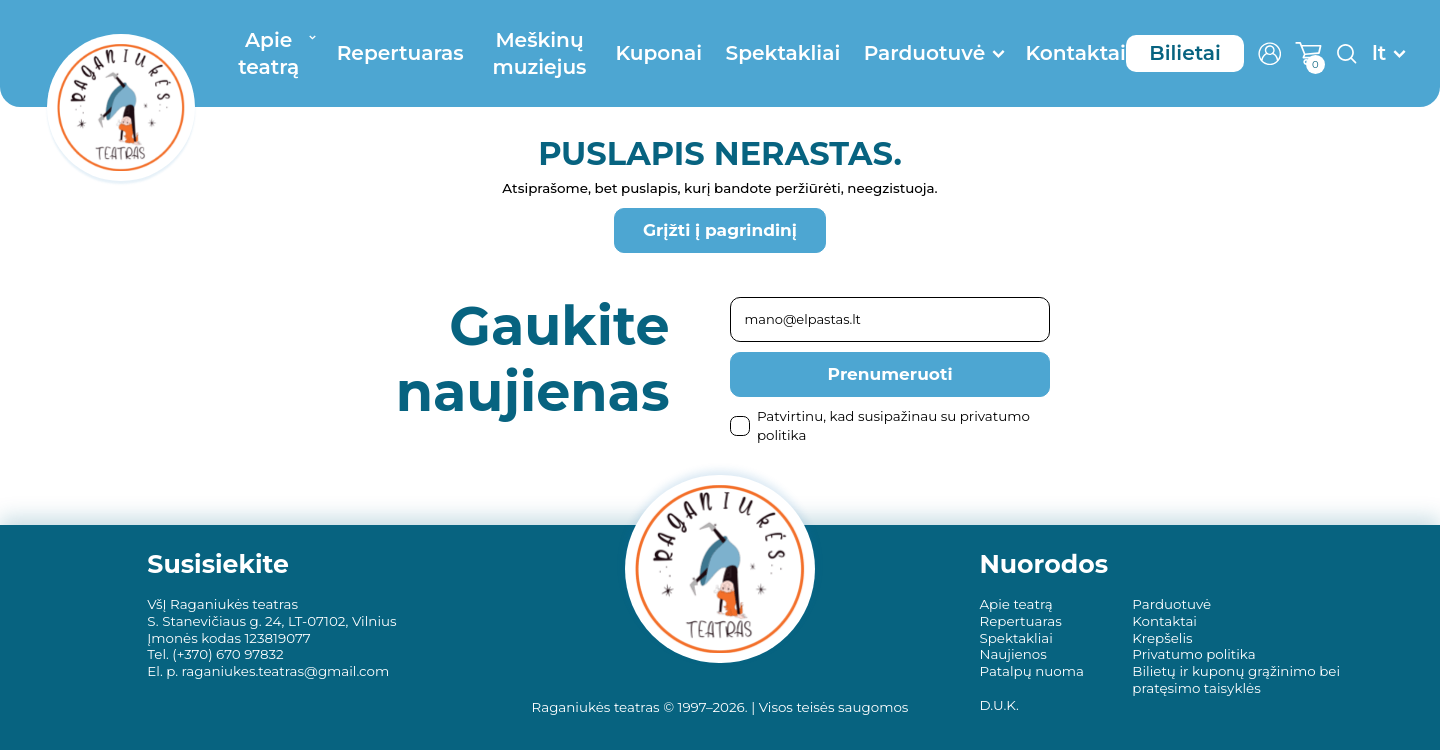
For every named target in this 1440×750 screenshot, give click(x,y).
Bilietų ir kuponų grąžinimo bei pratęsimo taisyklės (1236, 679)
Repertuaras (400, 52)
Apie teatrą (268, 53)
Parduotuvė (924, 52)
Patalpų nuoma (1031, 671)
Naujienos (1012, 654)
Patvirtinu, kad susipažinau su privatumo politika (880, 425)
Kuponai (658, 52)
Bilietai (1185, 52)
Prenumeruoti (890, 374)
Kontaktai (1075, 52)
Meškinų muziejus (540, 53)
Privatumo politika (1193, 654)
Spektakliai (783, 52)
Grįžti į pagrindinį (720, 230)
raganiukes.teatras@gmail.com (286, 671)
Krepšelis (1162, 638)
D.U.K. (998, 705)
